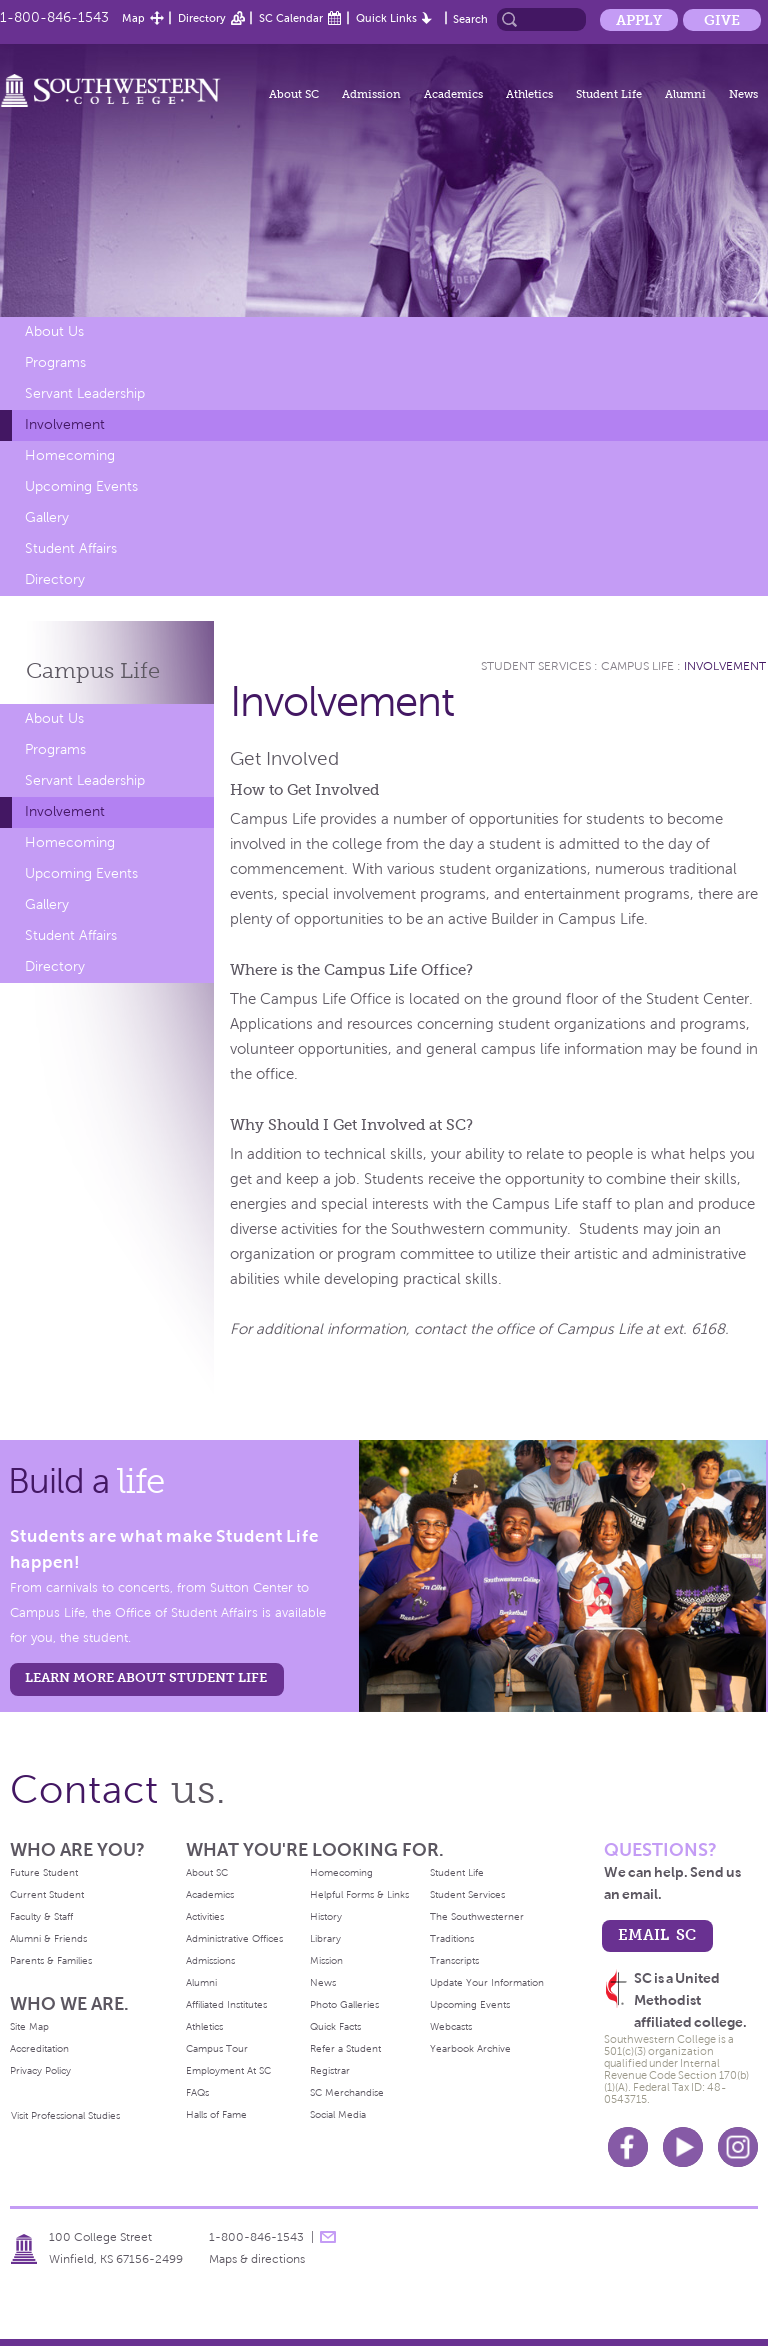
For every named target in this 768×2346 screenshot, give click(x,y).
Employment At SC (228, 2070)
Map (133, 18)
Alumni (685, 94)
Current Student (47, 1894)
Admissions (210, 1960)
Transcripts (454, 1960)
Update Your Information (487, 1982)
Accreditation (39, 2048)
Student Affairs (71, 548)
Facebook (628, 2147)
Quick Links (386, 18)
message (328, 2237)
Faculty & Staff (41, 1916)
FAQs (197, 2092)
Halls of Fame (216, 2114)
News (743, 94)
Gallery (47, 517)
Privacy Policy (40, 2070)
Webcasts (451, 2026)
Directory (202, 18)
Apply (639, 20)
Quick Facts (335, 2026)
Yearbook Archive (470, 2048)
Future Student (44, 1872)
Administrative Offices (234, 1938)
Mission (326, 1960)
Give (722, 20)
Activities (205, 1916)
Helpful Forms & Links (359, 1894)
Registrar (330, 2070)
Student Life (609, 94)
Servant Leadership (85, 393)
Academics (453, 94)
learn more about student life (146, 1677)
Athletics (529, 94)
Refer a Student (345, 2048)
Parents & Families (51, 1960)
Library (325, 1938)
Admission (371, 94)
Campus (93, 670)
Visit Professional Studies (65, 2115)
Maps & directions (257, 2259)
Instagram (738, 2147)
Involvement (65, 424)
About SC (294, 94)
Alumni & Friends (48, 1938)
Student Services (536, 666)
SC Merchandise (347, 2092)
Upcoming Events (81, 486)
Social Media (338, 2114)
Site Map (29, 2026)
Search (470, 19)
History (326, 1916)
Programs (55, 362)
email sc (657, 1934)
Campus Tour (217, 2048)
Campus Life (637, 666)
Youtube (683, 2147)
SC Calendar (291, 18)
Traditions (452, 1938)
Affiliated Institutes (226, 2004)
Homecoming (70, 455)
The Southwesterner (477, 1916)
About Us (54, 331)
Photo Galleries (344, 2004)
